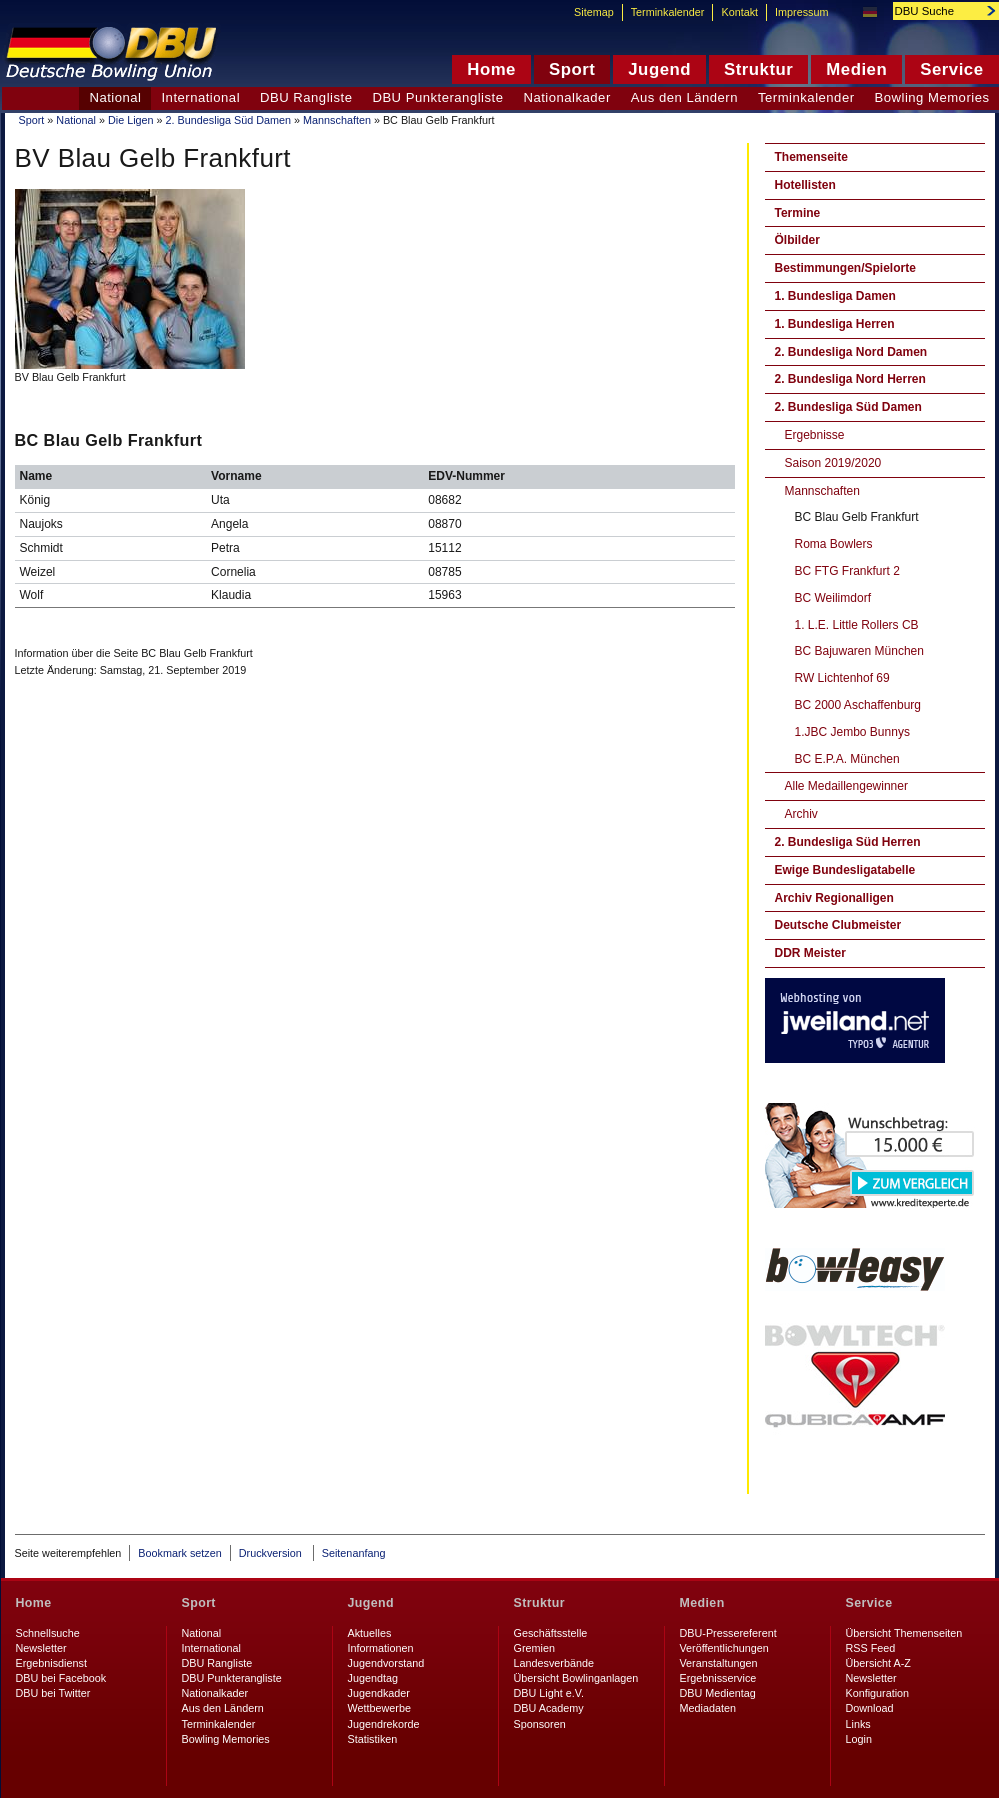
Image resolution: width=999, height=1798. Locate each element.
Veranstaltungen (719, 1663)
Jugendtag (373, 1678)
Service (869, 1603)
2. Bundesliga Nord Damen (851, 352)
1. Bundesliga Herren (835, 324)
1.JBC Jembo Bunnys (852, 732)
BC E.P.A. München (847, 759)
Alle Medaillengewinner (846, 786)
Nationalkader (566, 97)
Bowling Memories (226, 1739)
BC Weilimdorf (833, 598)
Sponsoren (540, 1724)
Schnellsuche (48, 1633)
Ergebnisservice (718, 1678)
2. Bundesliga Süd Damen (228, 120)
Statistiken (373, 1739)
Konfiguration (878, 1693)
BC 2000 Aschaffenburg (858, 705)
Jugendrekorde (384, 1724)
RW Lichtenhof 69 (842, 678)
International (200, 97)
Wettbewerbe (379, 1708)
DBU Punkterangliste (437, 97)
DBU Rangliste (306, 97)
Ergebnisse (815, 435)
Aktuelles (370, 1633)
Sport (32, 120)
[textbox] (935, 11)
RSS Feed (871, 1648)
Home (34, 1603)
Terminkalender (806, 97)
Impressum (801, 12)
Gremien (534, 1648)
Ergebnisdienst (51, 1663)
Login (859, 1739)
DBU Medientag (718, 1693)
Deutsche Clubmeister (838, 925)
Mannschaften (337, 120)
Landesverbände (554, 1663)
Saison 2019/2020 (833, 463)
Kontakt (739, 12)
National (76, 120)
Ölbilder (797, 240)
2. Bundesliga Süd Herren (848, 842)
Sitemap (594, 12)
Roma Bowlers (834, 544)
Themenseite (811, 157)
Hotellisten (805, 185)
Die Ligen (131, 120)
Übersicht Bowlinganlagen (576, 1678)
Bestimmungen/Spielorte (845, 268)
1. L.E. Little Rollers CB (857, 625)
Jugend (371, 1603)
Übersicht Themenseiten (904, 1633)
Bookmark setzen (179, 1553)
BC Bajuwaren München (859, 651)
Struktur (539, 1603)
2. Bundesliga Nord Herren (850, 379)
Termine (798, 213)
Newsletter (41, 1648)
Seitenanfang (354, 1553)
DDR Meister (810, 953)
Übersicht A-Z (878, 1663)
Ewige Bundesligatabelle (845, 870)
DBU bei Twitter (53, 1693)
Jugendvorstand (386, 1663)
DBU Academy (549, 1708)
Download (870, 1708)
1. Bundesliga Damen (835, 296)
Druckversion (272, 1553)
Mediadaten (708, 1708)
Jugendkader (379, 1693)
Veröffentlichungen (724, 1648)
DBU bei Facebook (61, 1678)
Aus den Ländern (684, 97)
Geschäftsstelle (551, 1633)
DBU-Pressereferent (728, 1633)
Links (858, 1724)
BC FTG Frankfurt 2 (847, 571)
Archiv (801, 814)
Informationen (381, 1648)
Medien (702, 1603)
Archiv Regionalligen (834, 898)
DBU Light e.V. (549, 1693)
